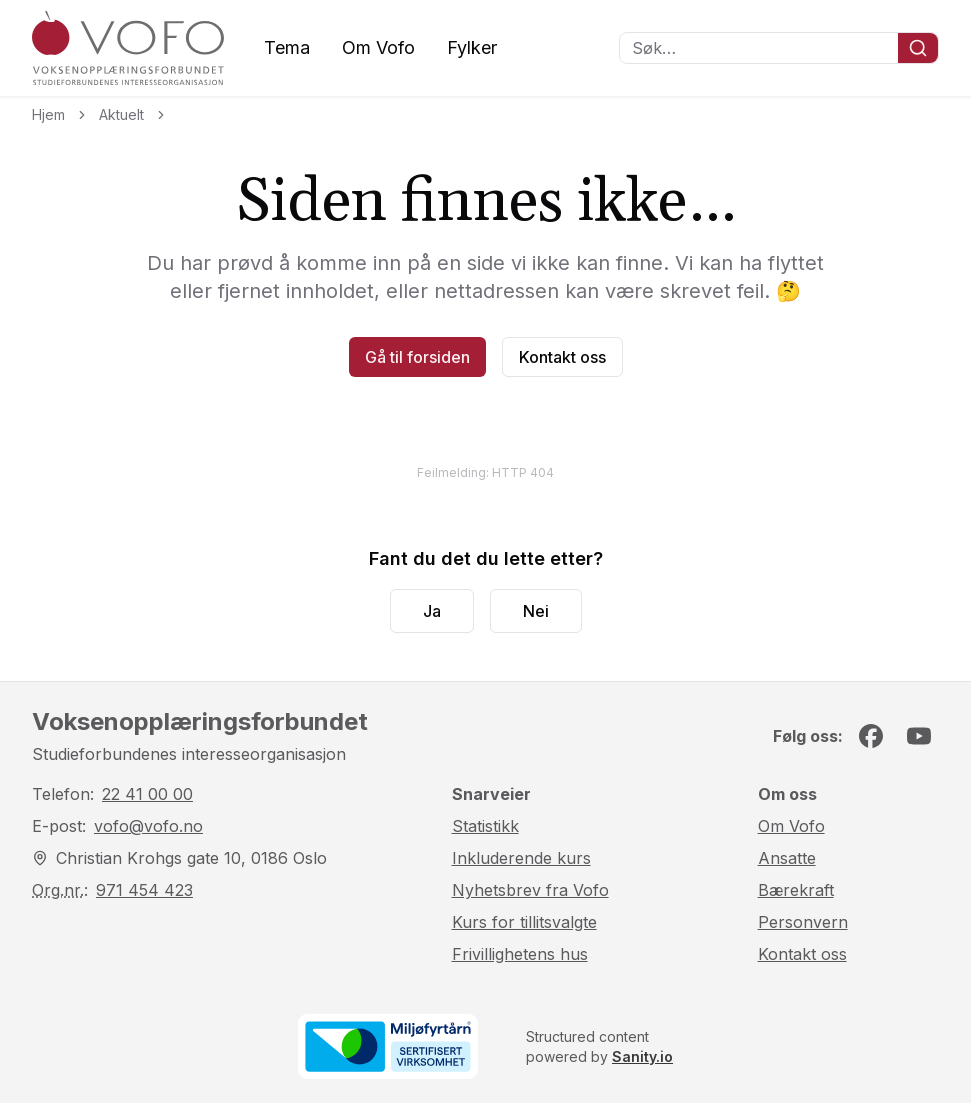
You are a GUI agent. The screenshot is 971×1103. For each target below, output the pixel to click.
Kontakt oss (562, 357)
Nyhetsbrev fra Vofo (530, 890)
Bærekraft (796, 890)
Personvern (803, 922)
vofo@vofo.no (148, 826)
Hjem (48, 114)
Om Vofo (378, 47)
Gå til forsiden (417, 357)
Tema (287, 47)
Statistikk (485, 826)
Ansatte (787, 858)
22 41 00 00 (147, 794)
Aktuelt (121, 114)
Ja (432, 611)
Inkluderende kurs (521, 858)
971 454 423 (144, 890)
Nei (536, 611)
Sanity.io (642, 1056)
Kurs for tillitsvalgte (524, 922)
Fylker (472, 47)
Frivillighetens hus (520, 954)
